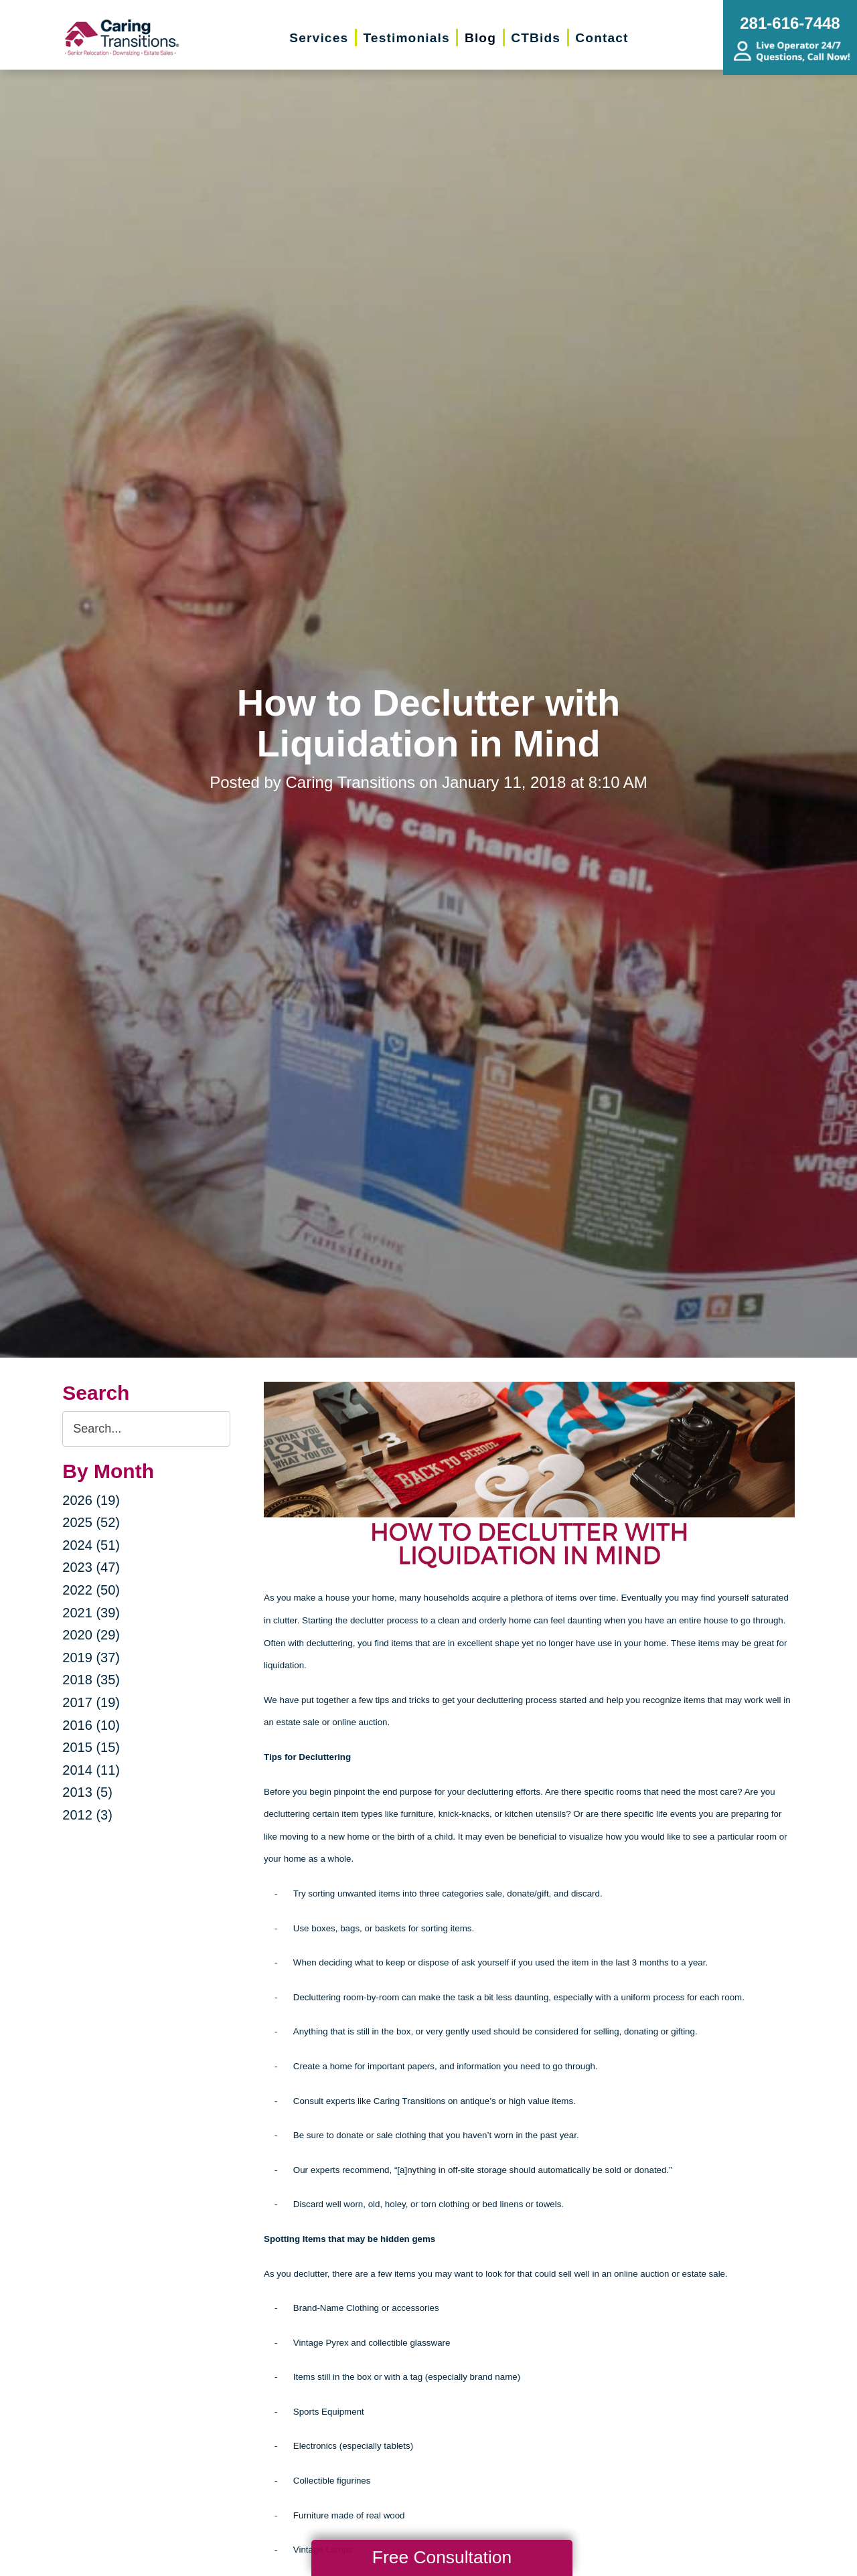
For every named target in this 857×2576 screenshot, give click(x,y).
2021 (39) (91, 1612)
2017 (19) (91, 1702)
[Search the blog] (146, 1429)
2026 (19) (91, 1500)
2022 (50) (91, 1590)
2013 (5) (87, 1792)
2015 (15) (91, 1747)
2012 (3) (87, 1814)
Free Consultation (442, 2557)
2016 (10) (91, 1725)
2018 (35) (91, 1679)
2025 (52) (91, 1522)
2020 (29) (91, 1634)
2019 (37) (91, 1657)
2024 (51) (91, 1545)
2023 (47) (91, 1567)
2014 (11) (91, 1770)
